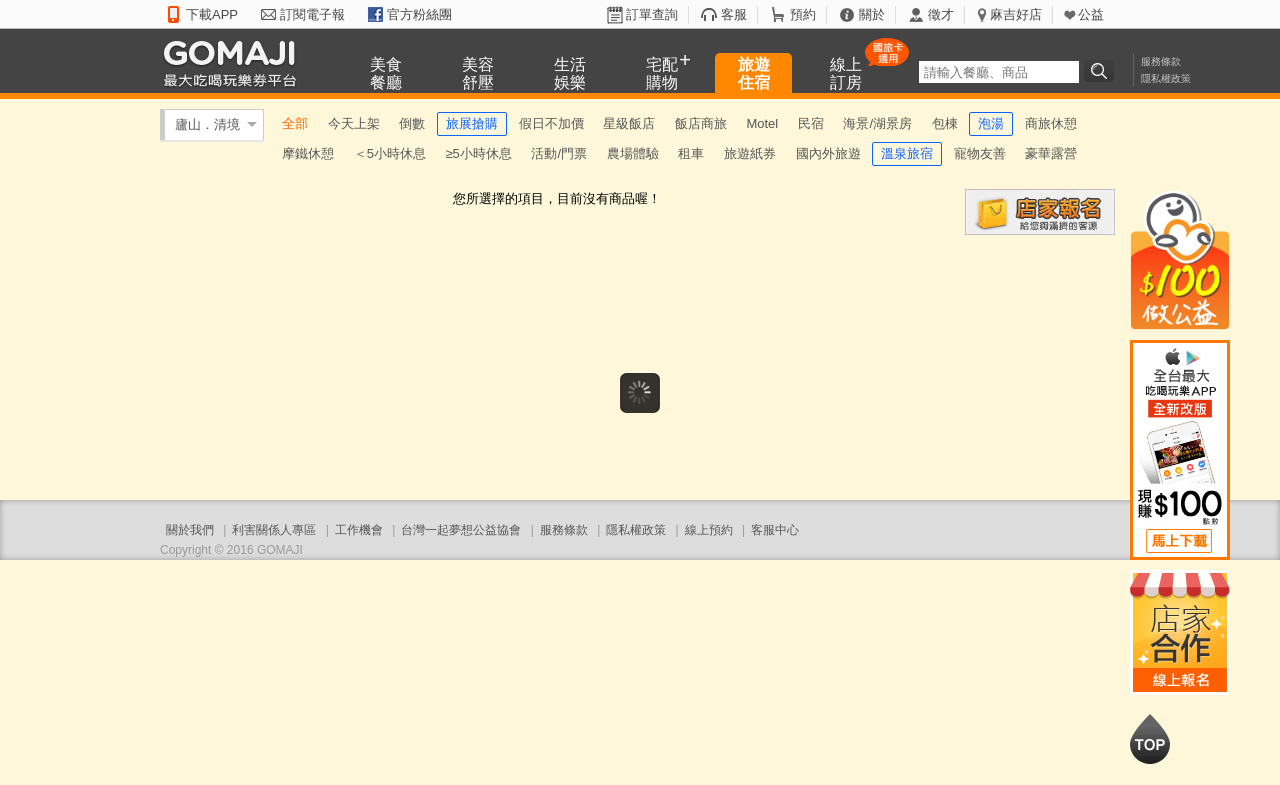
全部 (295, 123)
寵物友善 (980, 153)
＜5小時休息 (390, 153)
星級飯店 (629, 123)
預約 (803, 14)
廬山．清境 (207, 124)
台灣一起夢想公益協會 (461, 530)
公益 (1091, 14)
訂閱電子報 (312, 14)
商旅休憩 (1051, 123)
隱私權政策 (1166, 78)
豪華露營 (1051, 153)
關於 (872, 14)
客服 (734, 14)
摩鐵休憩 (308, 153)
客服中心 (775, 530)
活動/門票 (559, 153)
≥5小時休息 (478, 153)
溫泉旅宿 (907, 153)
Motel (762, 123)
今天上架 (354, 123)
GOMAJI (235, 62)
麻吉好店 (1016, 14)
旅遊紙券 (750, 153)
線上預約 (709, 530)
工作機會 (359, 530)
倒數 (412, 123)
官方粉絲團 (419, 14)
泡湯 (991, 123)
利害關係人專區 (274, 530)
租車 (691, 153)
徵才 (941, 14)
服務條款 (1161, 61)
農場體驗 (633, 153)
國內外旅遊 (828, 153)
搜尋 (1102, 71)
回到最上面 (1150, 739)
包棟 (945, 123)
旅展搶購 (472, 123)
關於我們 (190, 530)
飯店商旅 (701, 123)
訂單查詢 (652, 14)
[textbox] (999, 72)
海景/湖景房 (877, 123)
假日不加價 (551, 123)
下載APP (212, 14)
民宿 (811, 123)
